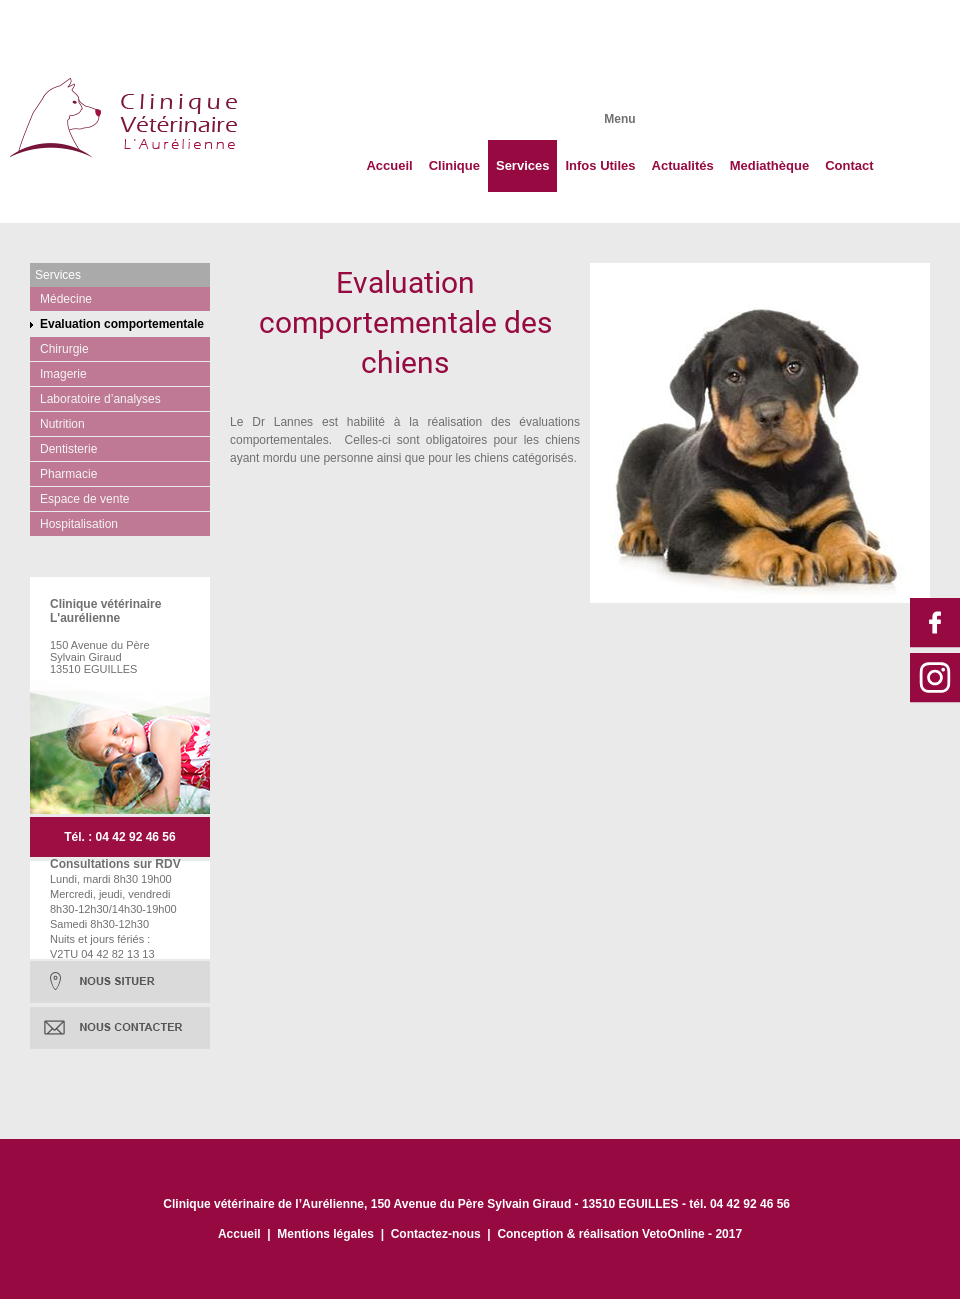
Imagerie (63, 374)
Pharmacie (68, 474)
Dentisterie (68, 449)
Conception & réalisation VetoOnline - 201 (616, 1234)
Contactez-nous (436, 1234)
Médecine (66, 299)
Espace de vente (84, 499)
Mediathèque (769, 165)
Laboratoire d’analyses (100, 399)
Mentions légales (325, 1234)
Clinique (454, 165)
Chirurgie (64, 349)
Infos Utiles (600, 165)
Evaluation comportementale (122, 324)
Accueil (389, 165)
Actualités (683, 165)
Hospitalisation (79, 524)
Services (523, 165)
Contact (849, 165)
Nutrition (62, 424)
